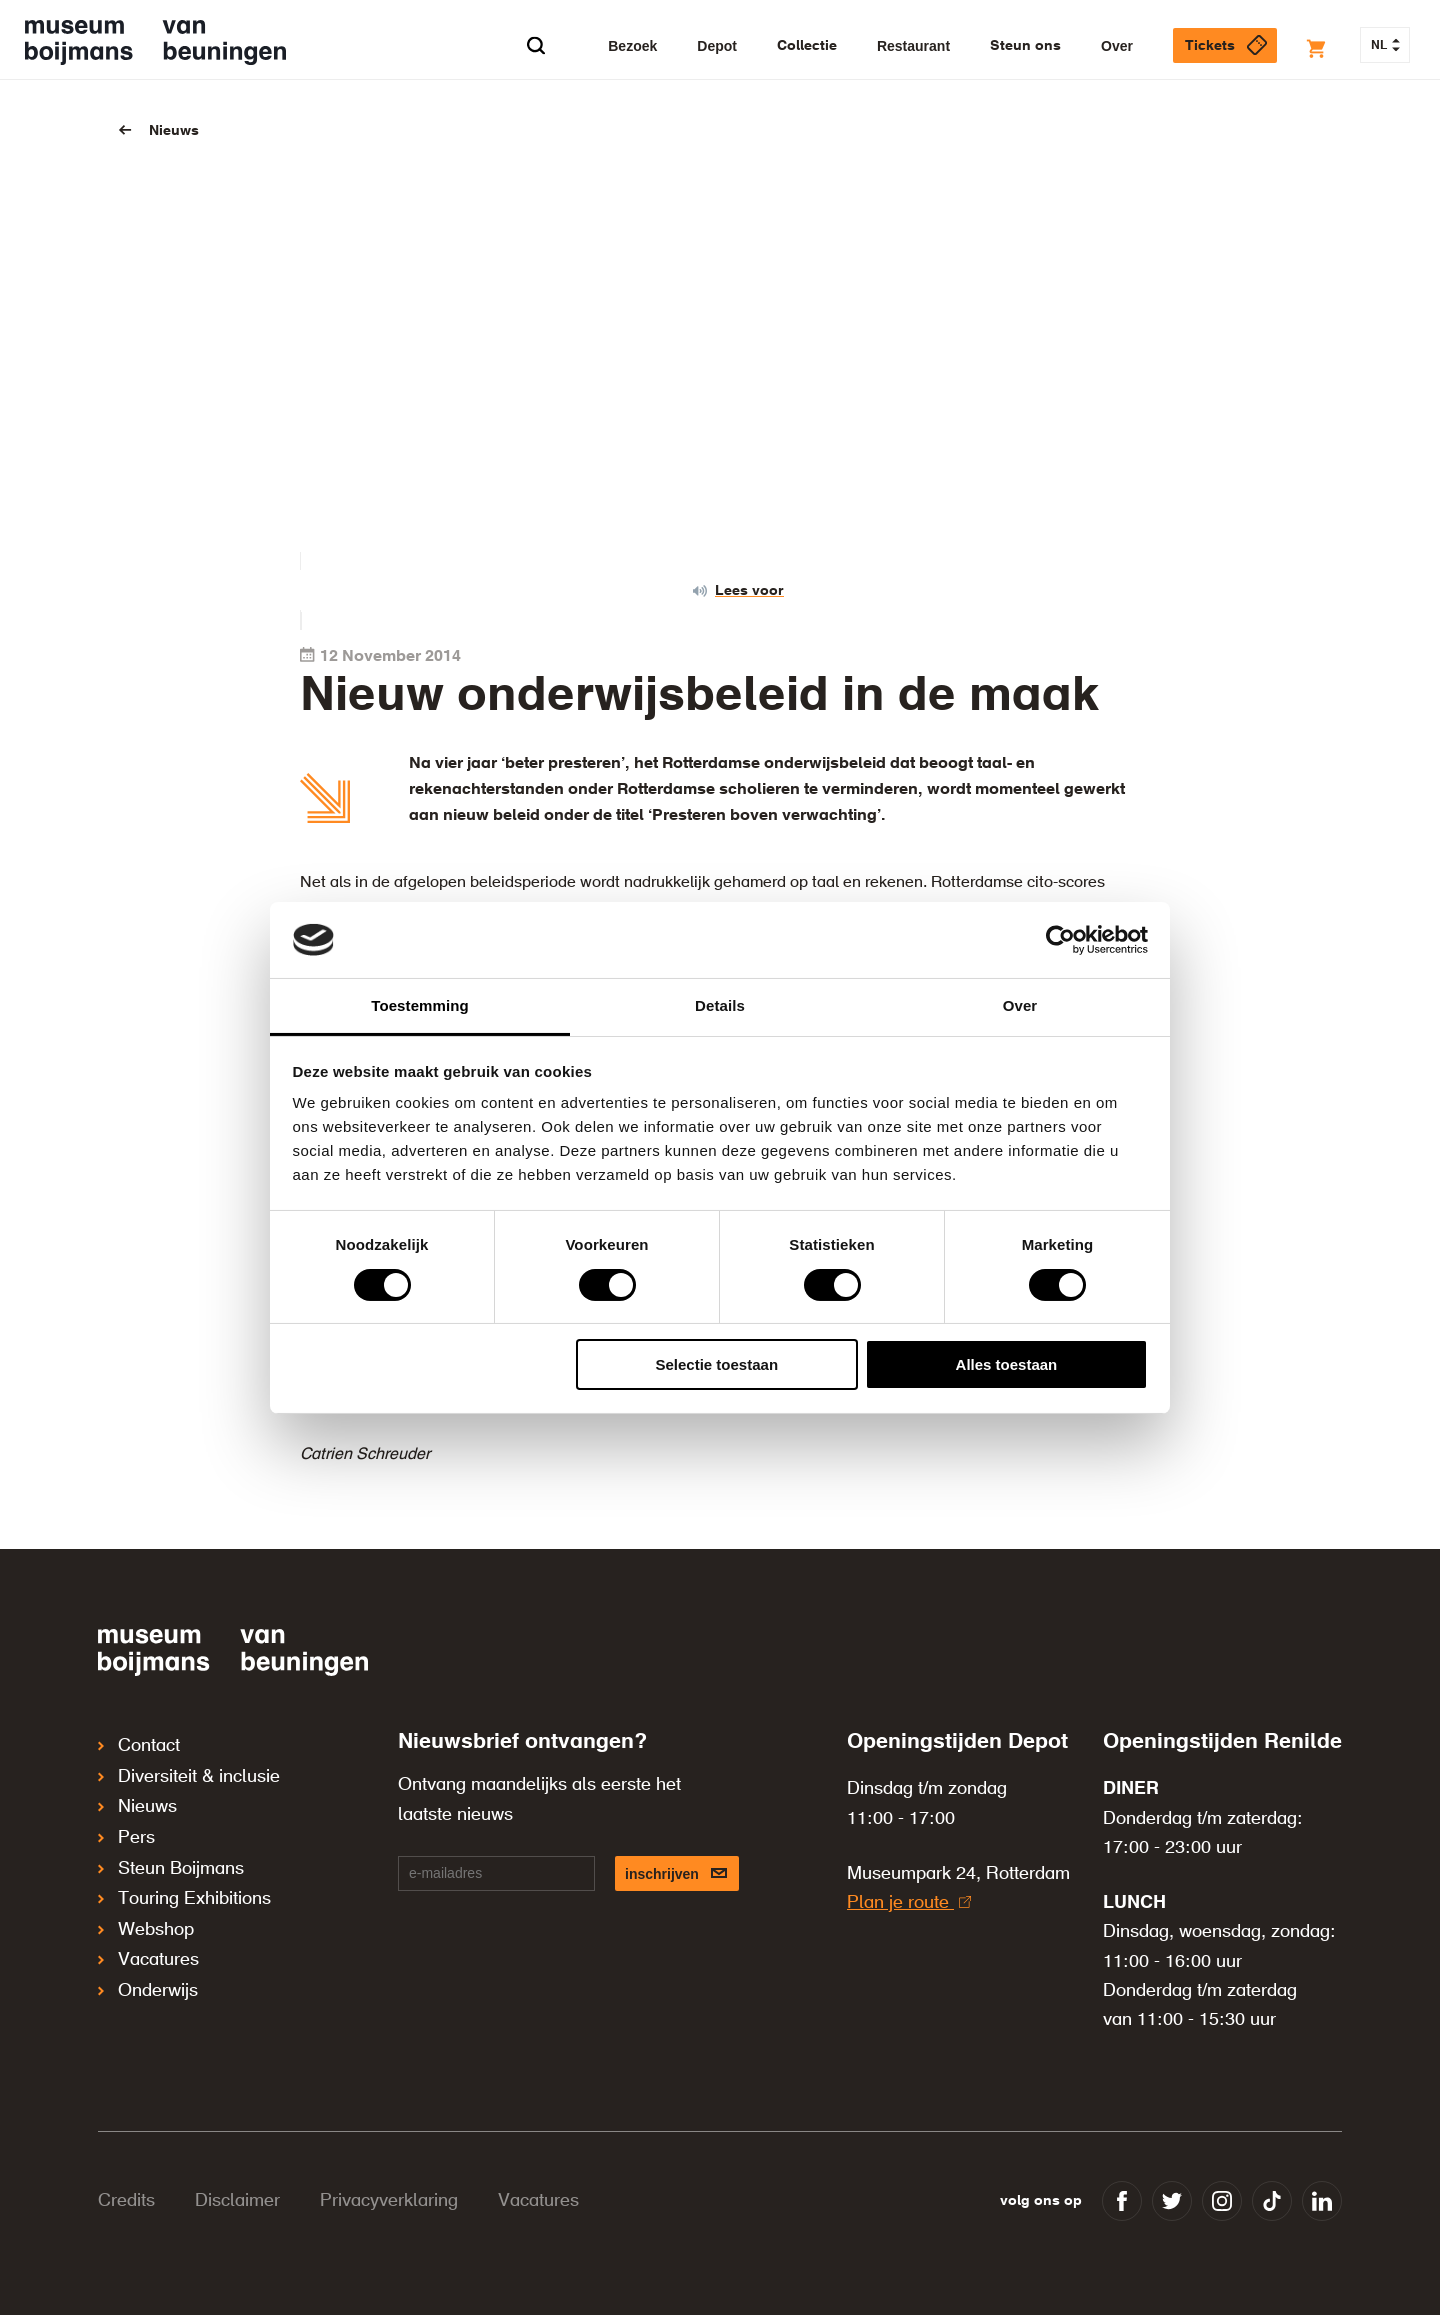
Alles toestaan (1007, 1364)
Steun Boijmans (171, 1857)
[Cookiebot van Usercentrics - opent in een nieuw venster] (1060, 940)
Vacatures (148, 1941)
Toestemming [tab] (420, 1005)
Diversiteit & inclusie (189, 1773)
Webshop (146, 1913)
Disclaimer (237, 2201)
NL (1385, 46)
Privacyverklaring (389, 2201)
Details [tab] (720, 1005)
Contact (139, 1745)
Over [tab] (1020, 1005)
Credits (126, 2201)
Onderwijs (148, 1969)
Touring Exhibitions (184, 1885)
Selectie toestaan (717, 1364)
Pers (126, 1829)
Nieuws (174, 131)
